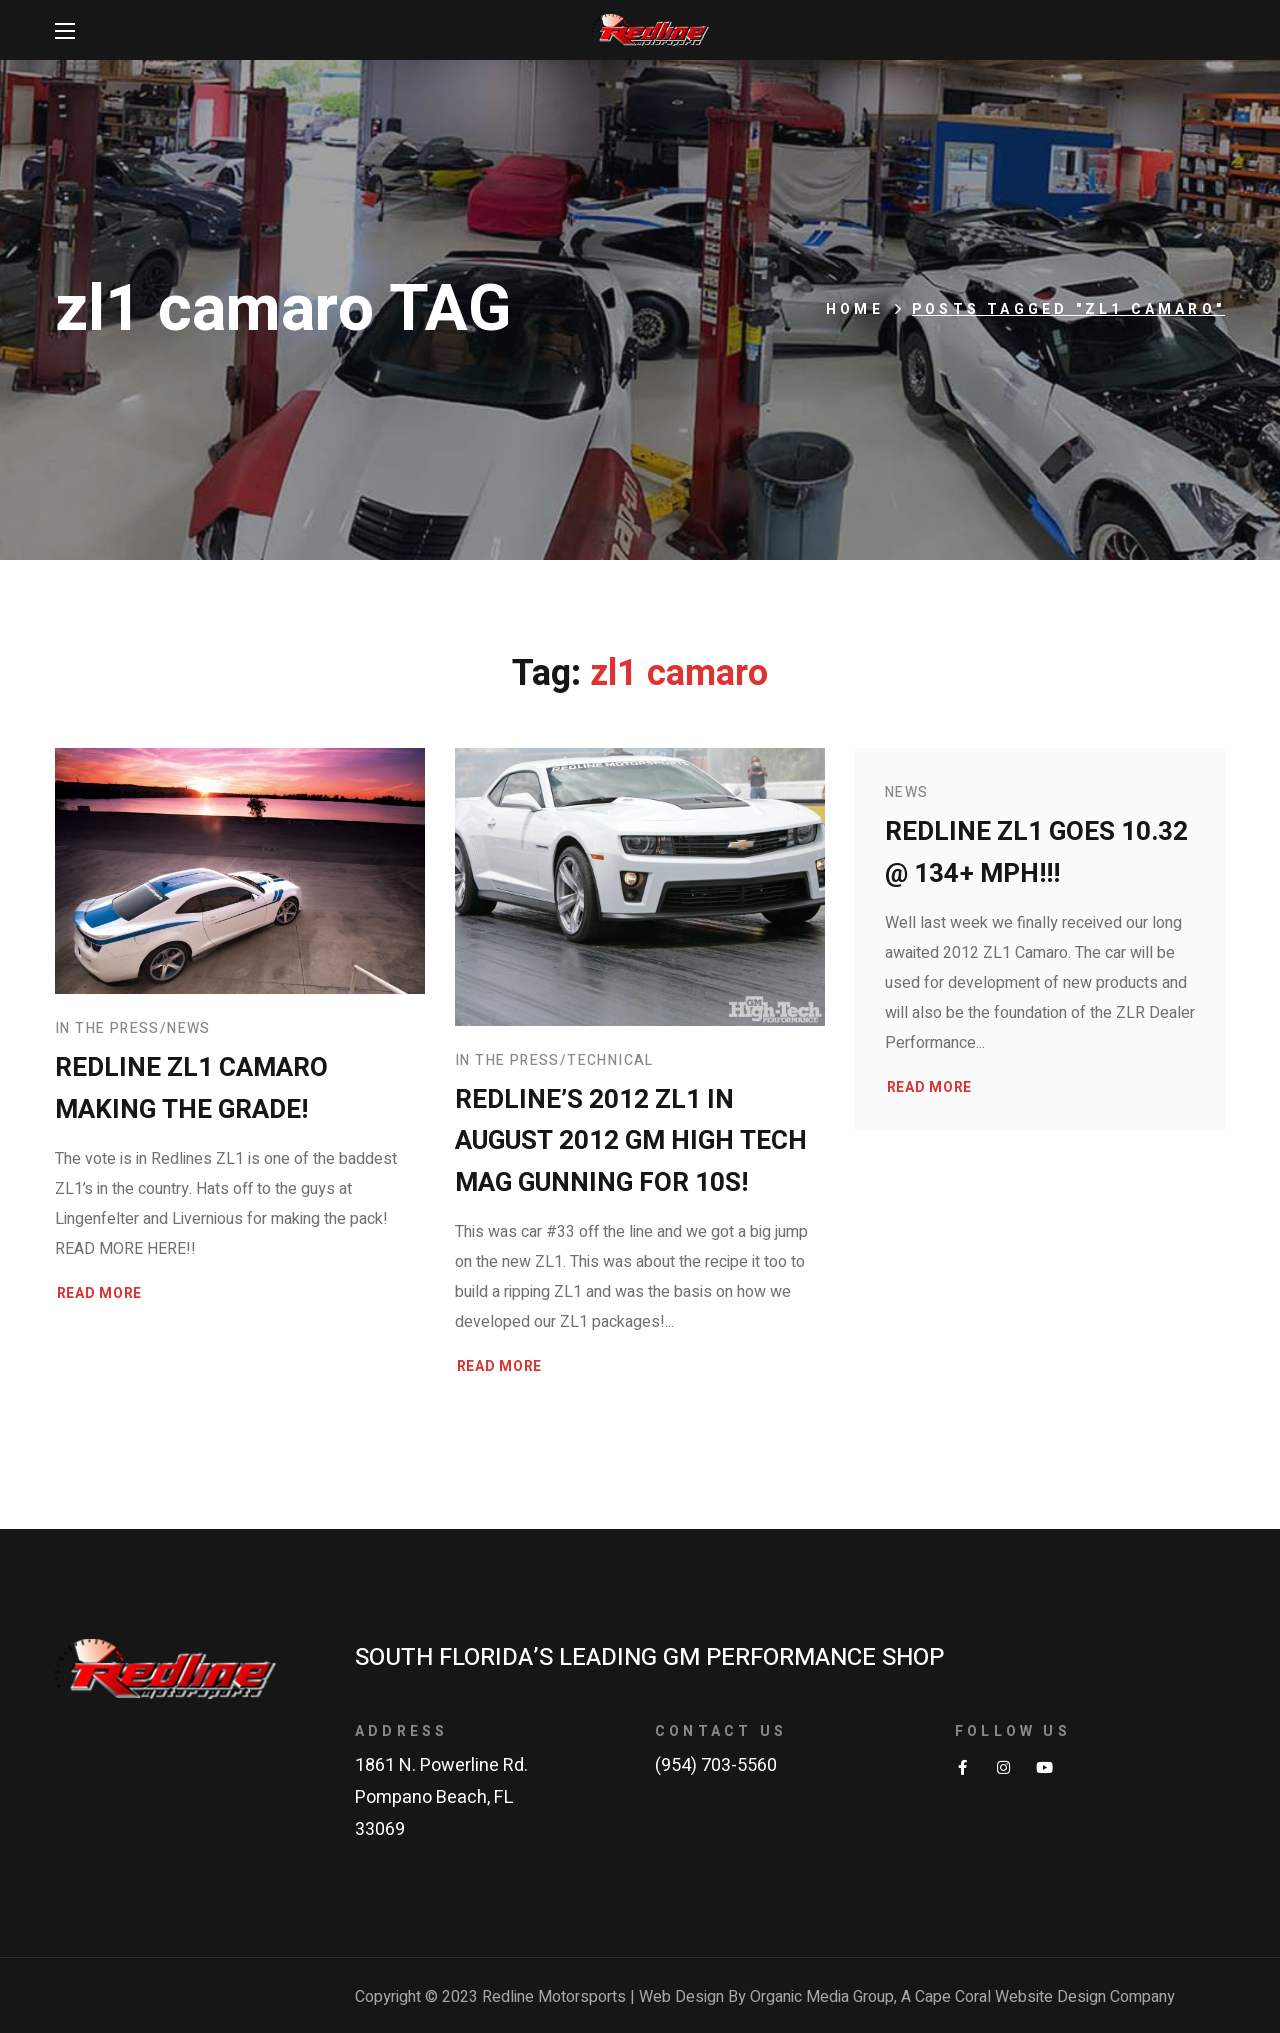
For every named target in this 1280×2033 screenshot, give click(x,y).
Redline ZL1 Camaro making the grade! (191, 1089)
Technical (610, 1060)
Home (855, 309)
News (189, 1028)
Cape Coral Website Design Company (1045, 1997)
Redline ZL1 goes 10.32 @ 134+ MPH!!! (1036, 853)
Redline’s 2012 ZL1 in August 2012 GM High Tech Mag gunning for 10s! (631, 1142)
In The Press (107, 1028)
